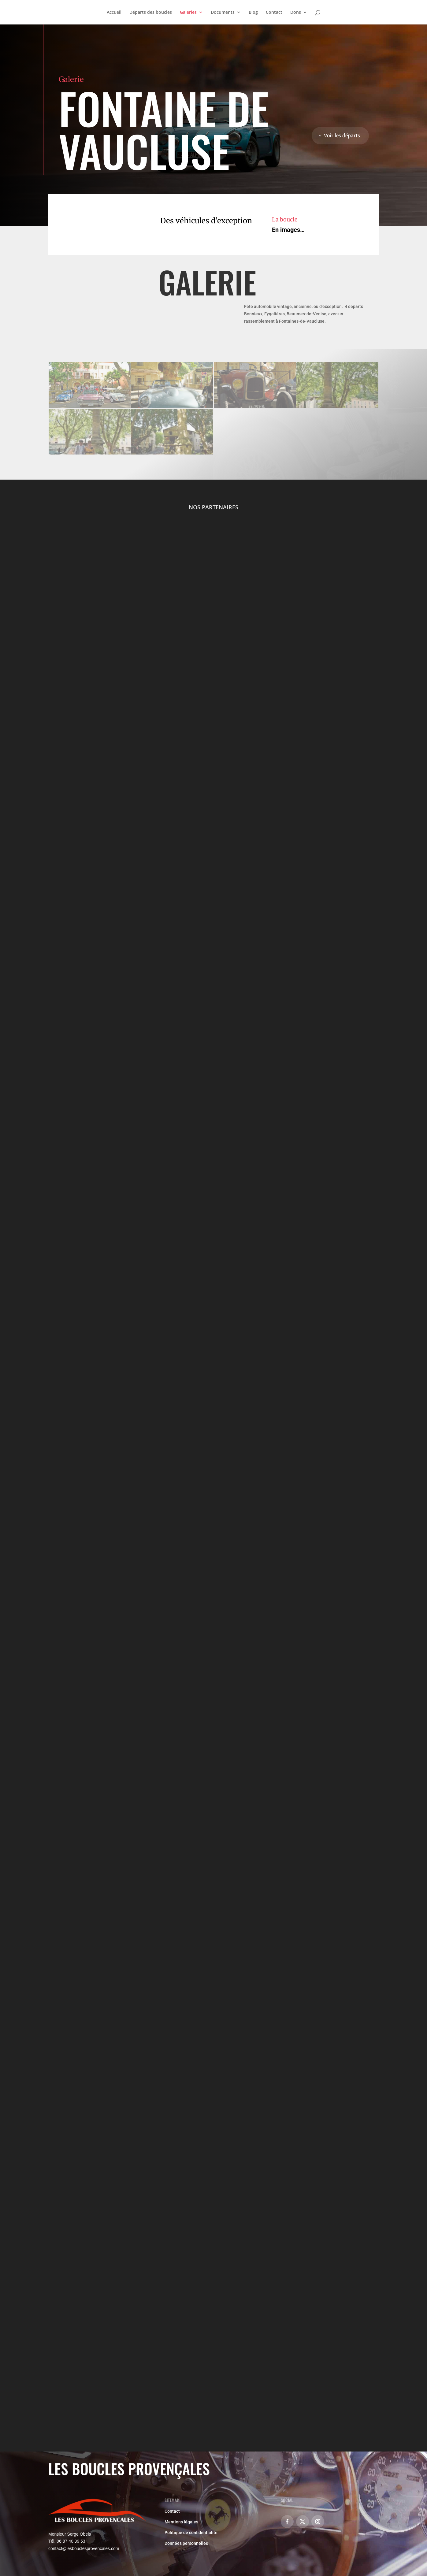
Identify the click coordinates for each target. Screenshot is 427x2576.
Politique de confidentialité (191, 2532)
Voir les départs (342, 135)
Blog (253, 12)
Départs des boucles (150, 12)
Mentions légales (181, 2521)
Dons (295, 12)
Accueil (114, 12)
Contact (274, 12)
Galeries (188, 12)
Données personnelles (186, 2543)
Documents (223, 12)
